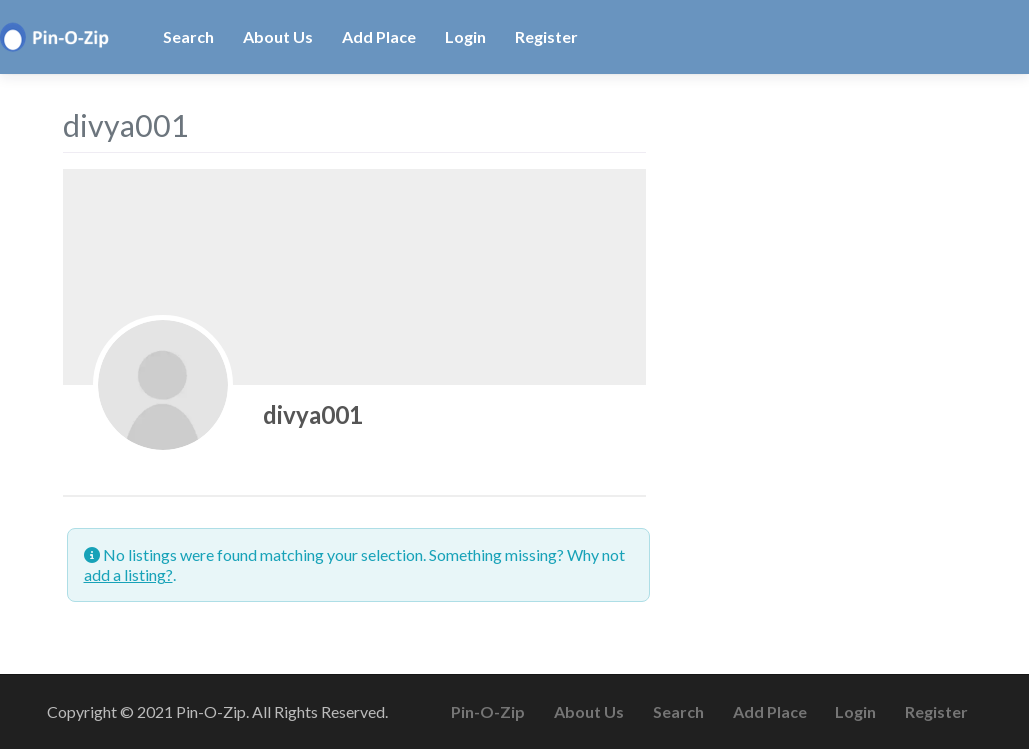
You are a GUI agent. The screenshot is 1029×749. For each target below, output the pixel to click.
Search (188, 36)
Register (546, 36)
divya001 (313, 414)
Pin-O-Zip (488, 711)
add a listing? (128, 574)
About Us (278, 36)
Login (465, 36)
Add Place (379, 36)
